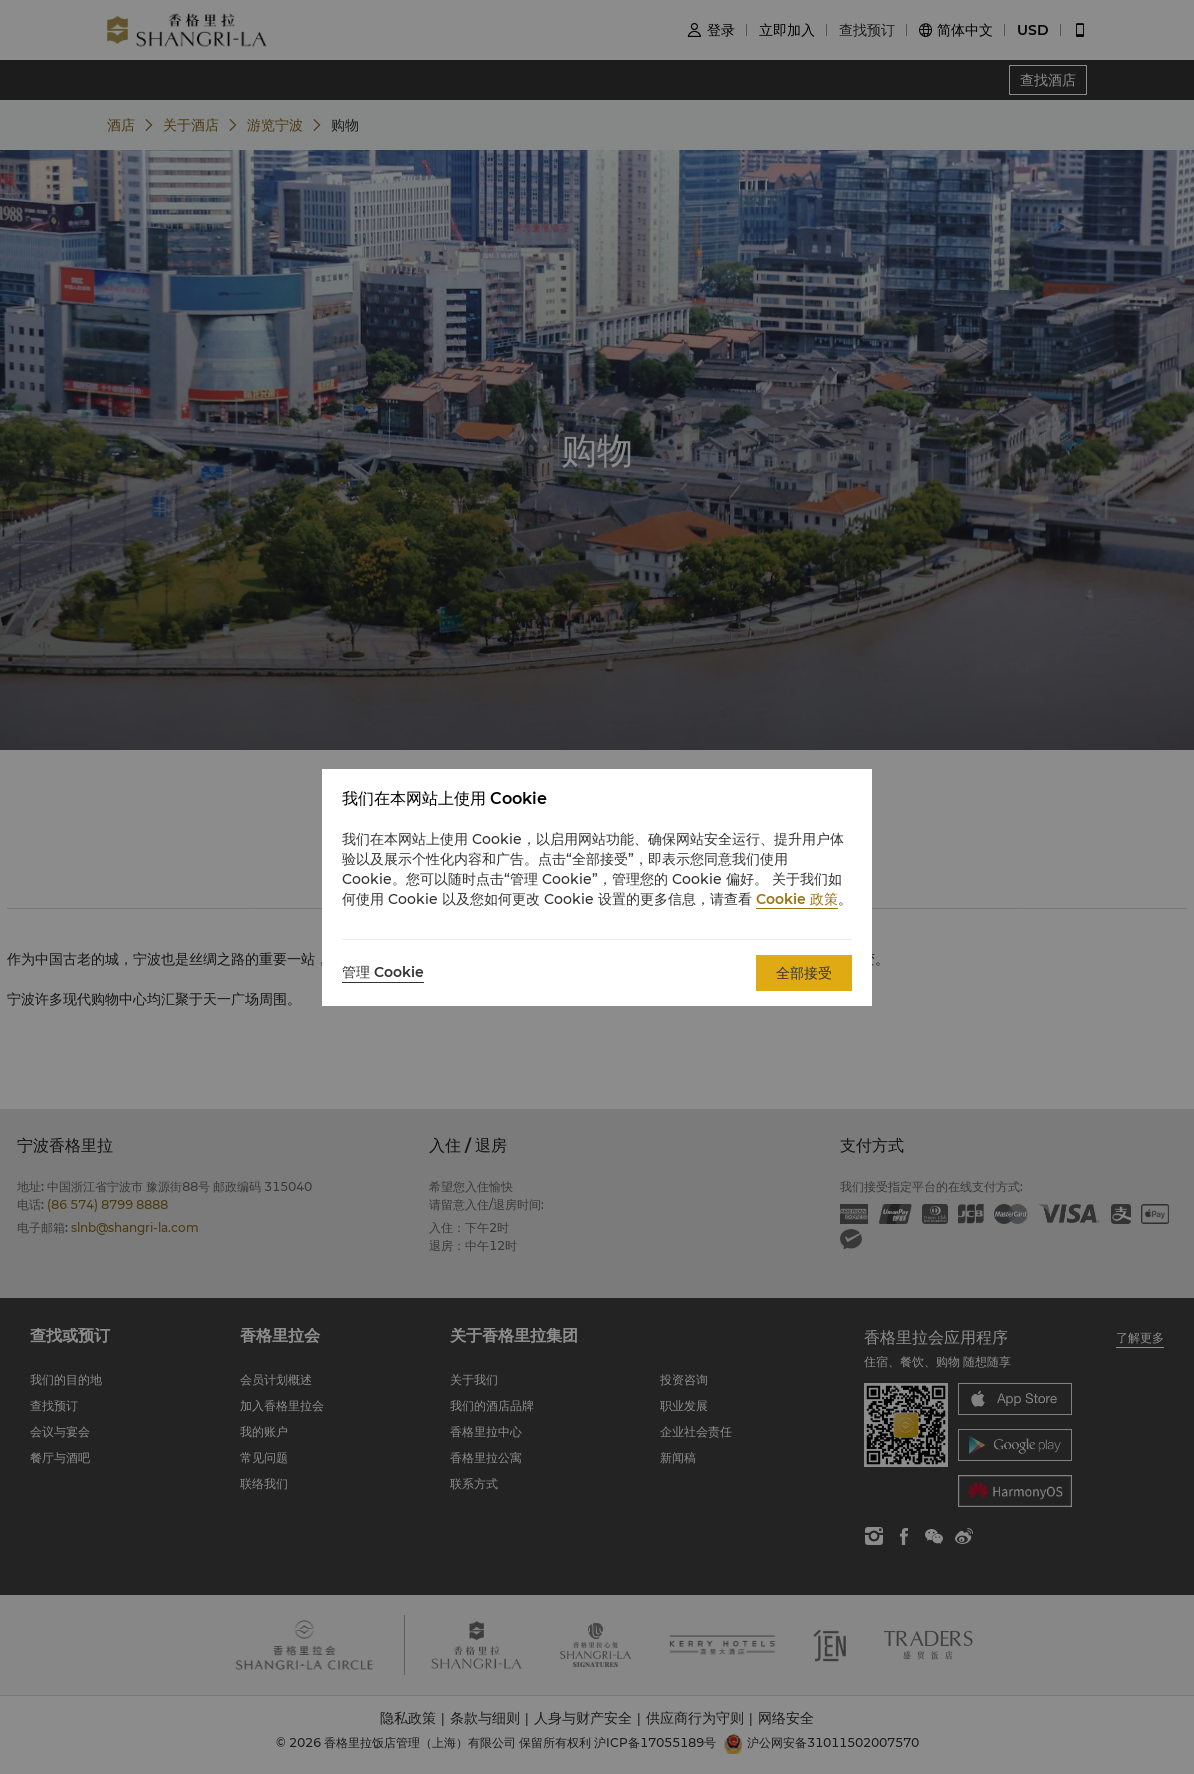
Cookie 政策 (797, 899)
